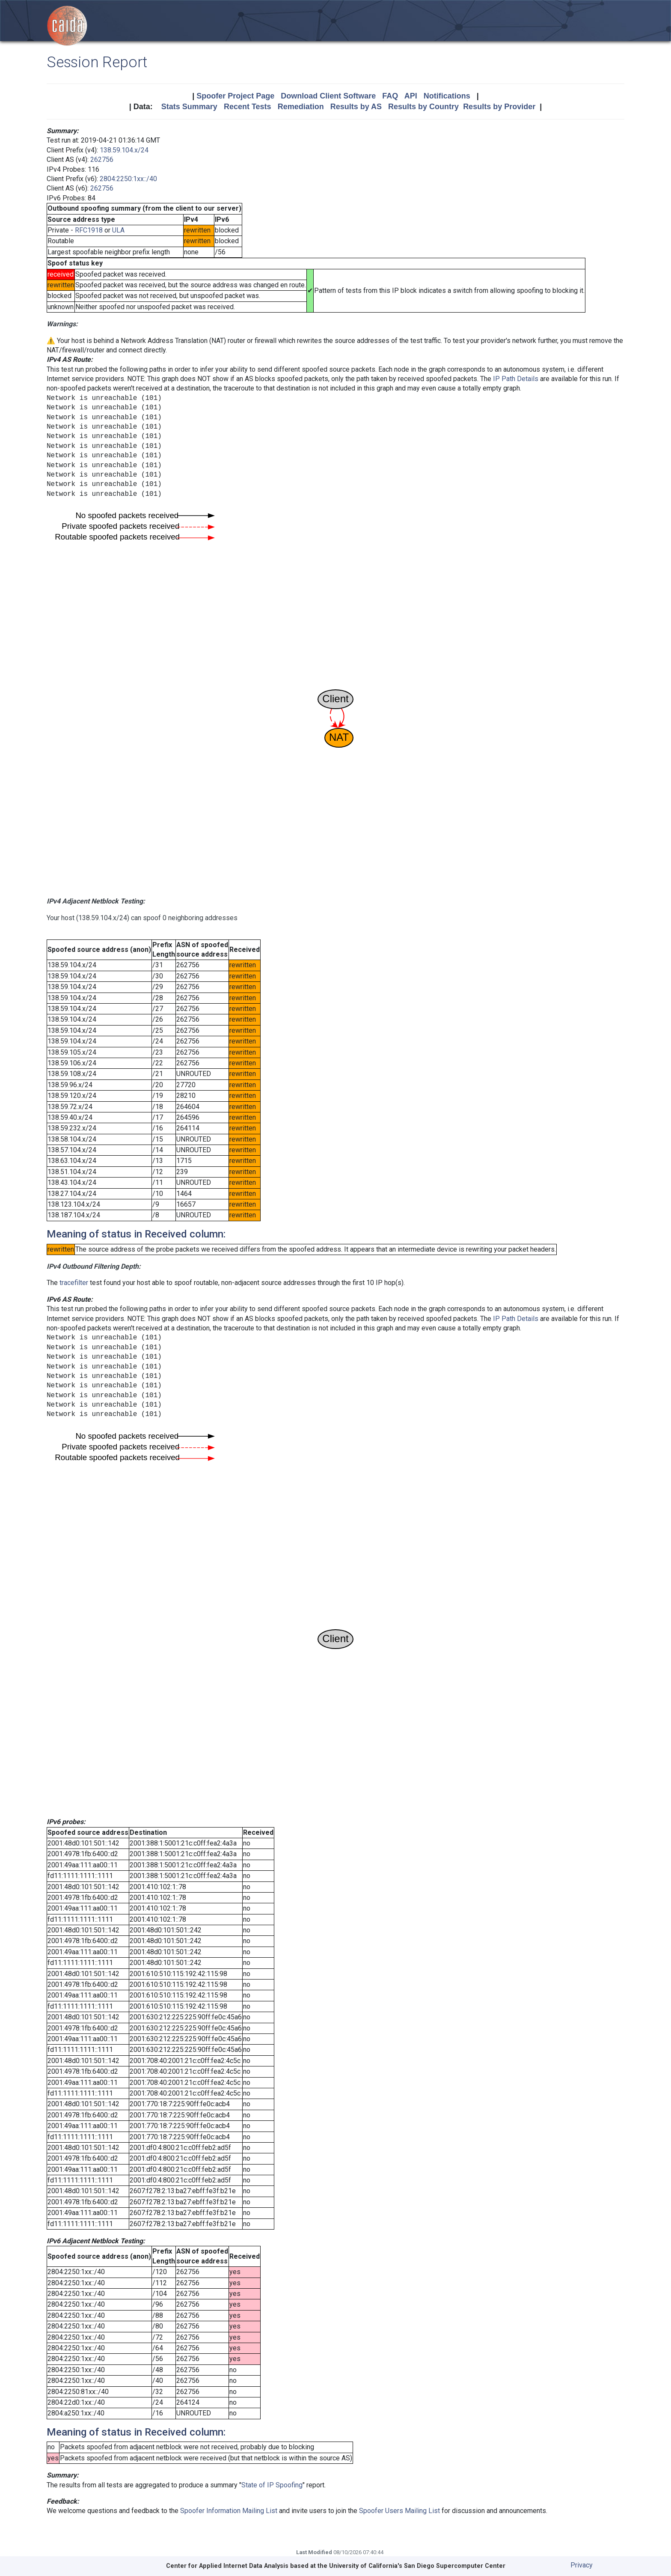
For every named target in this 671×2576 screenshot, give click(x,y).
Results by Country (423, 106)
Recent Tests (247, 106)
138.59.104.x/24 (124, 150)
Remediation (301, 106)
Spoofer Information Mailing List (228, 2511)
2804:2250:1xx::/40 (128, 179)
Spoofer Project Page (235, 96)
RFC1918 (89, 230)
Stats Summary (189, 106)
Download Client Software (328, 96)
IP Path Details (515, 379)
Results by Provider (499, 106)
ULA (118, 230)
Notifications (447, 96)
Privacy (581, 2565)
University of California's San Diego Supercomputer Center (417, 2566)
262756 (101, 159)
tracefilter (73, 1283)
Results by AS (356, 106)
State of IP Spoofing (272, 2485)
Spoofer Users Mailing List (399, 2511)
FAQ (390, 96)
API (410, 96)
